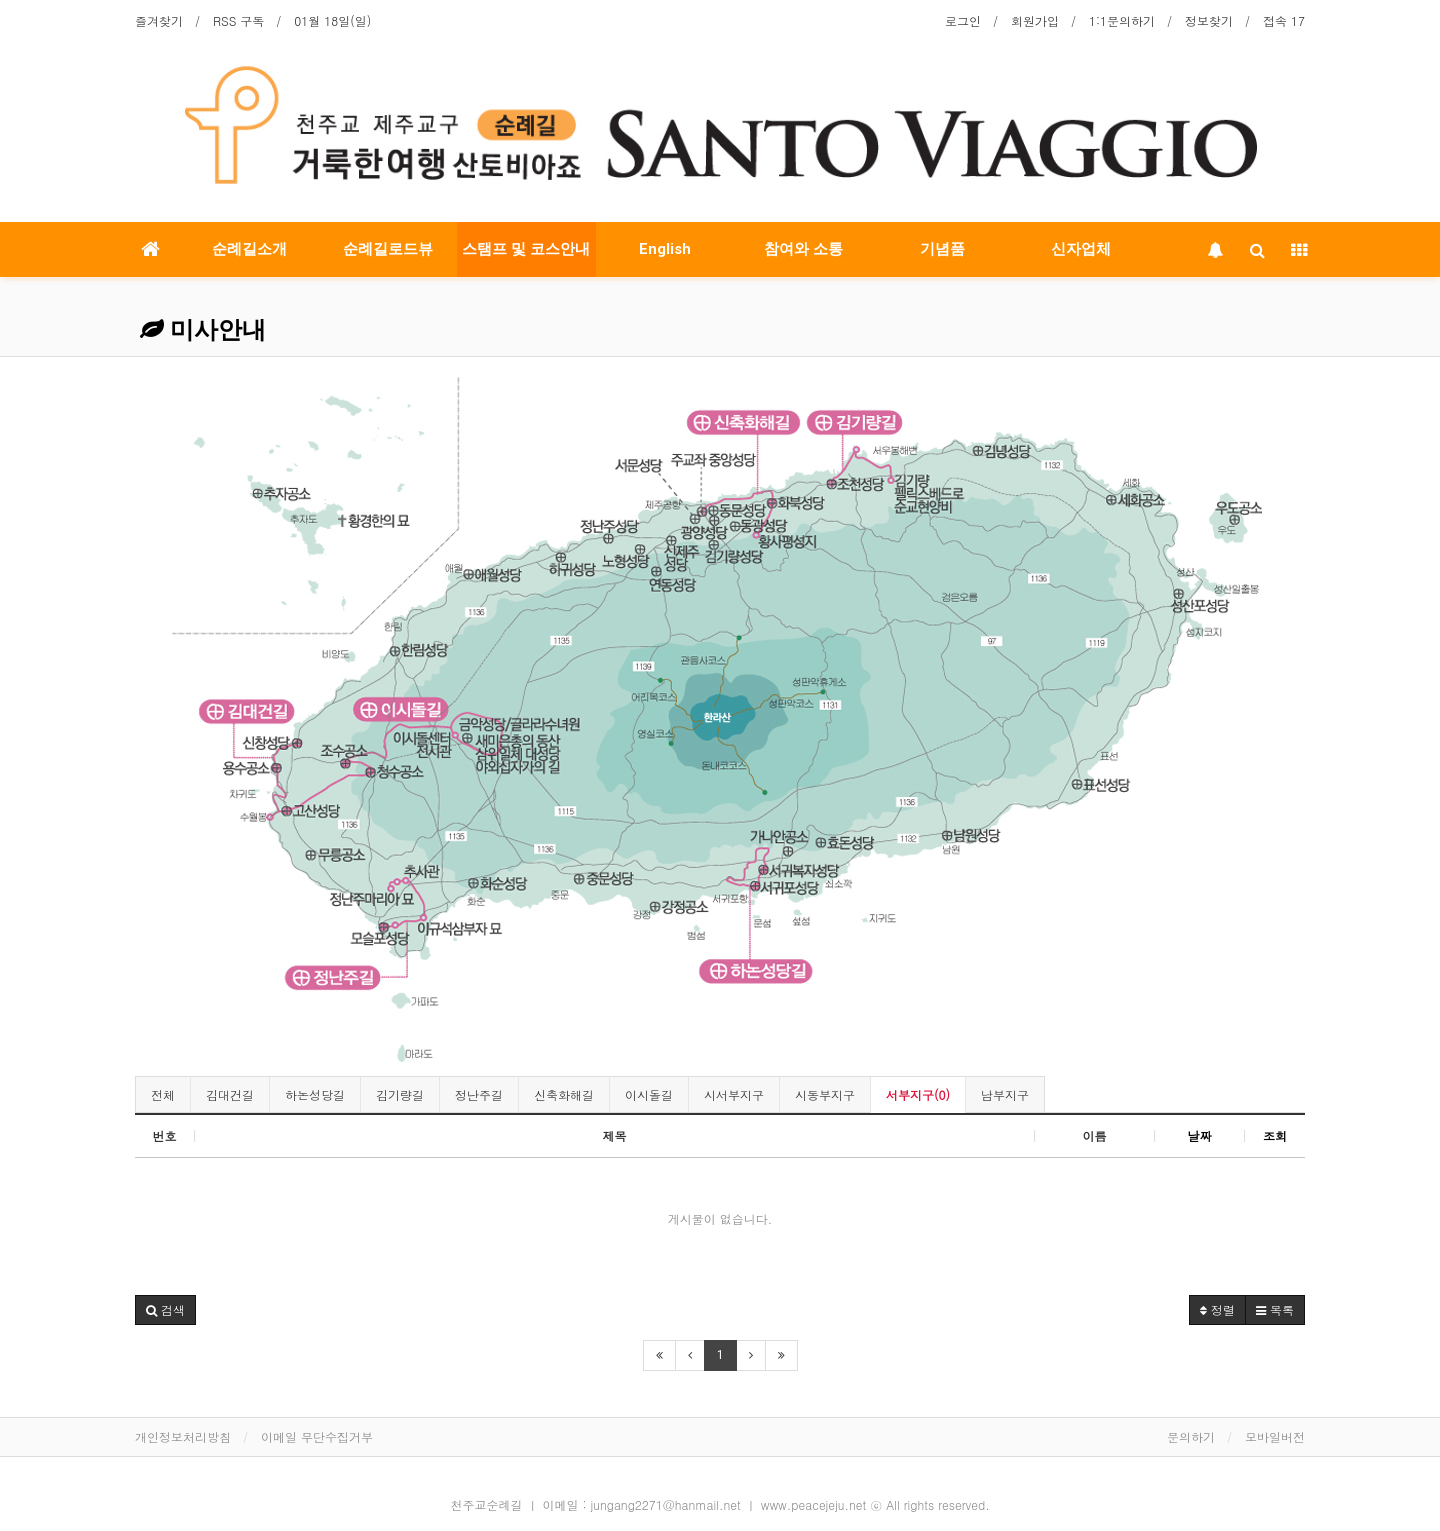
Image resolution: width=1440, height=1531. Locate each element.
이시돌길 (649, 1094)
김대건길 (230, 1094)
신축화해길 (564, 1094)
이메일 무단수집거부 (317, 1436)
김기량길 (400, 1094)
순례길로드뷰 (388, 249)
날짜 (1200, 1135)
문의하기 (1191, 1436)
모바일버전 (1275, 1436)
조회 (1275, 1135)
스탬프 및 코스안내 (526, 249)
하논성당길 (315, 1094)
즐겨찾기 (159, 20)
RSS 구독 (238, 20)
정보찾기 (1209, 20)
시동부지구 (825, 1094)
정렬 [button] (1217, 1309)
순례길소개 (249, 249)
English (665, 249)
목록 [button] (1275, 1309)
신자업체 (1081, 249)
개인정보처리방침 (183, 1436)
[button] (165, 1310)
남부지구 (1005, 1094)
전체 (163, 1094)
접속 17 (1284, 20)
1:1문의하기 (1122, 20)
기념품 (942, 249)
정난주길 (479, 1094)
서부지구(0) (918, 1094)
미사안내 (203, 330)
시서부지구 (734, 1094)
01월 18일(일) (332, 20)
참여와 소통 (803, 249)
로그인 (963, 20)
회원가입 (1035, 20)
